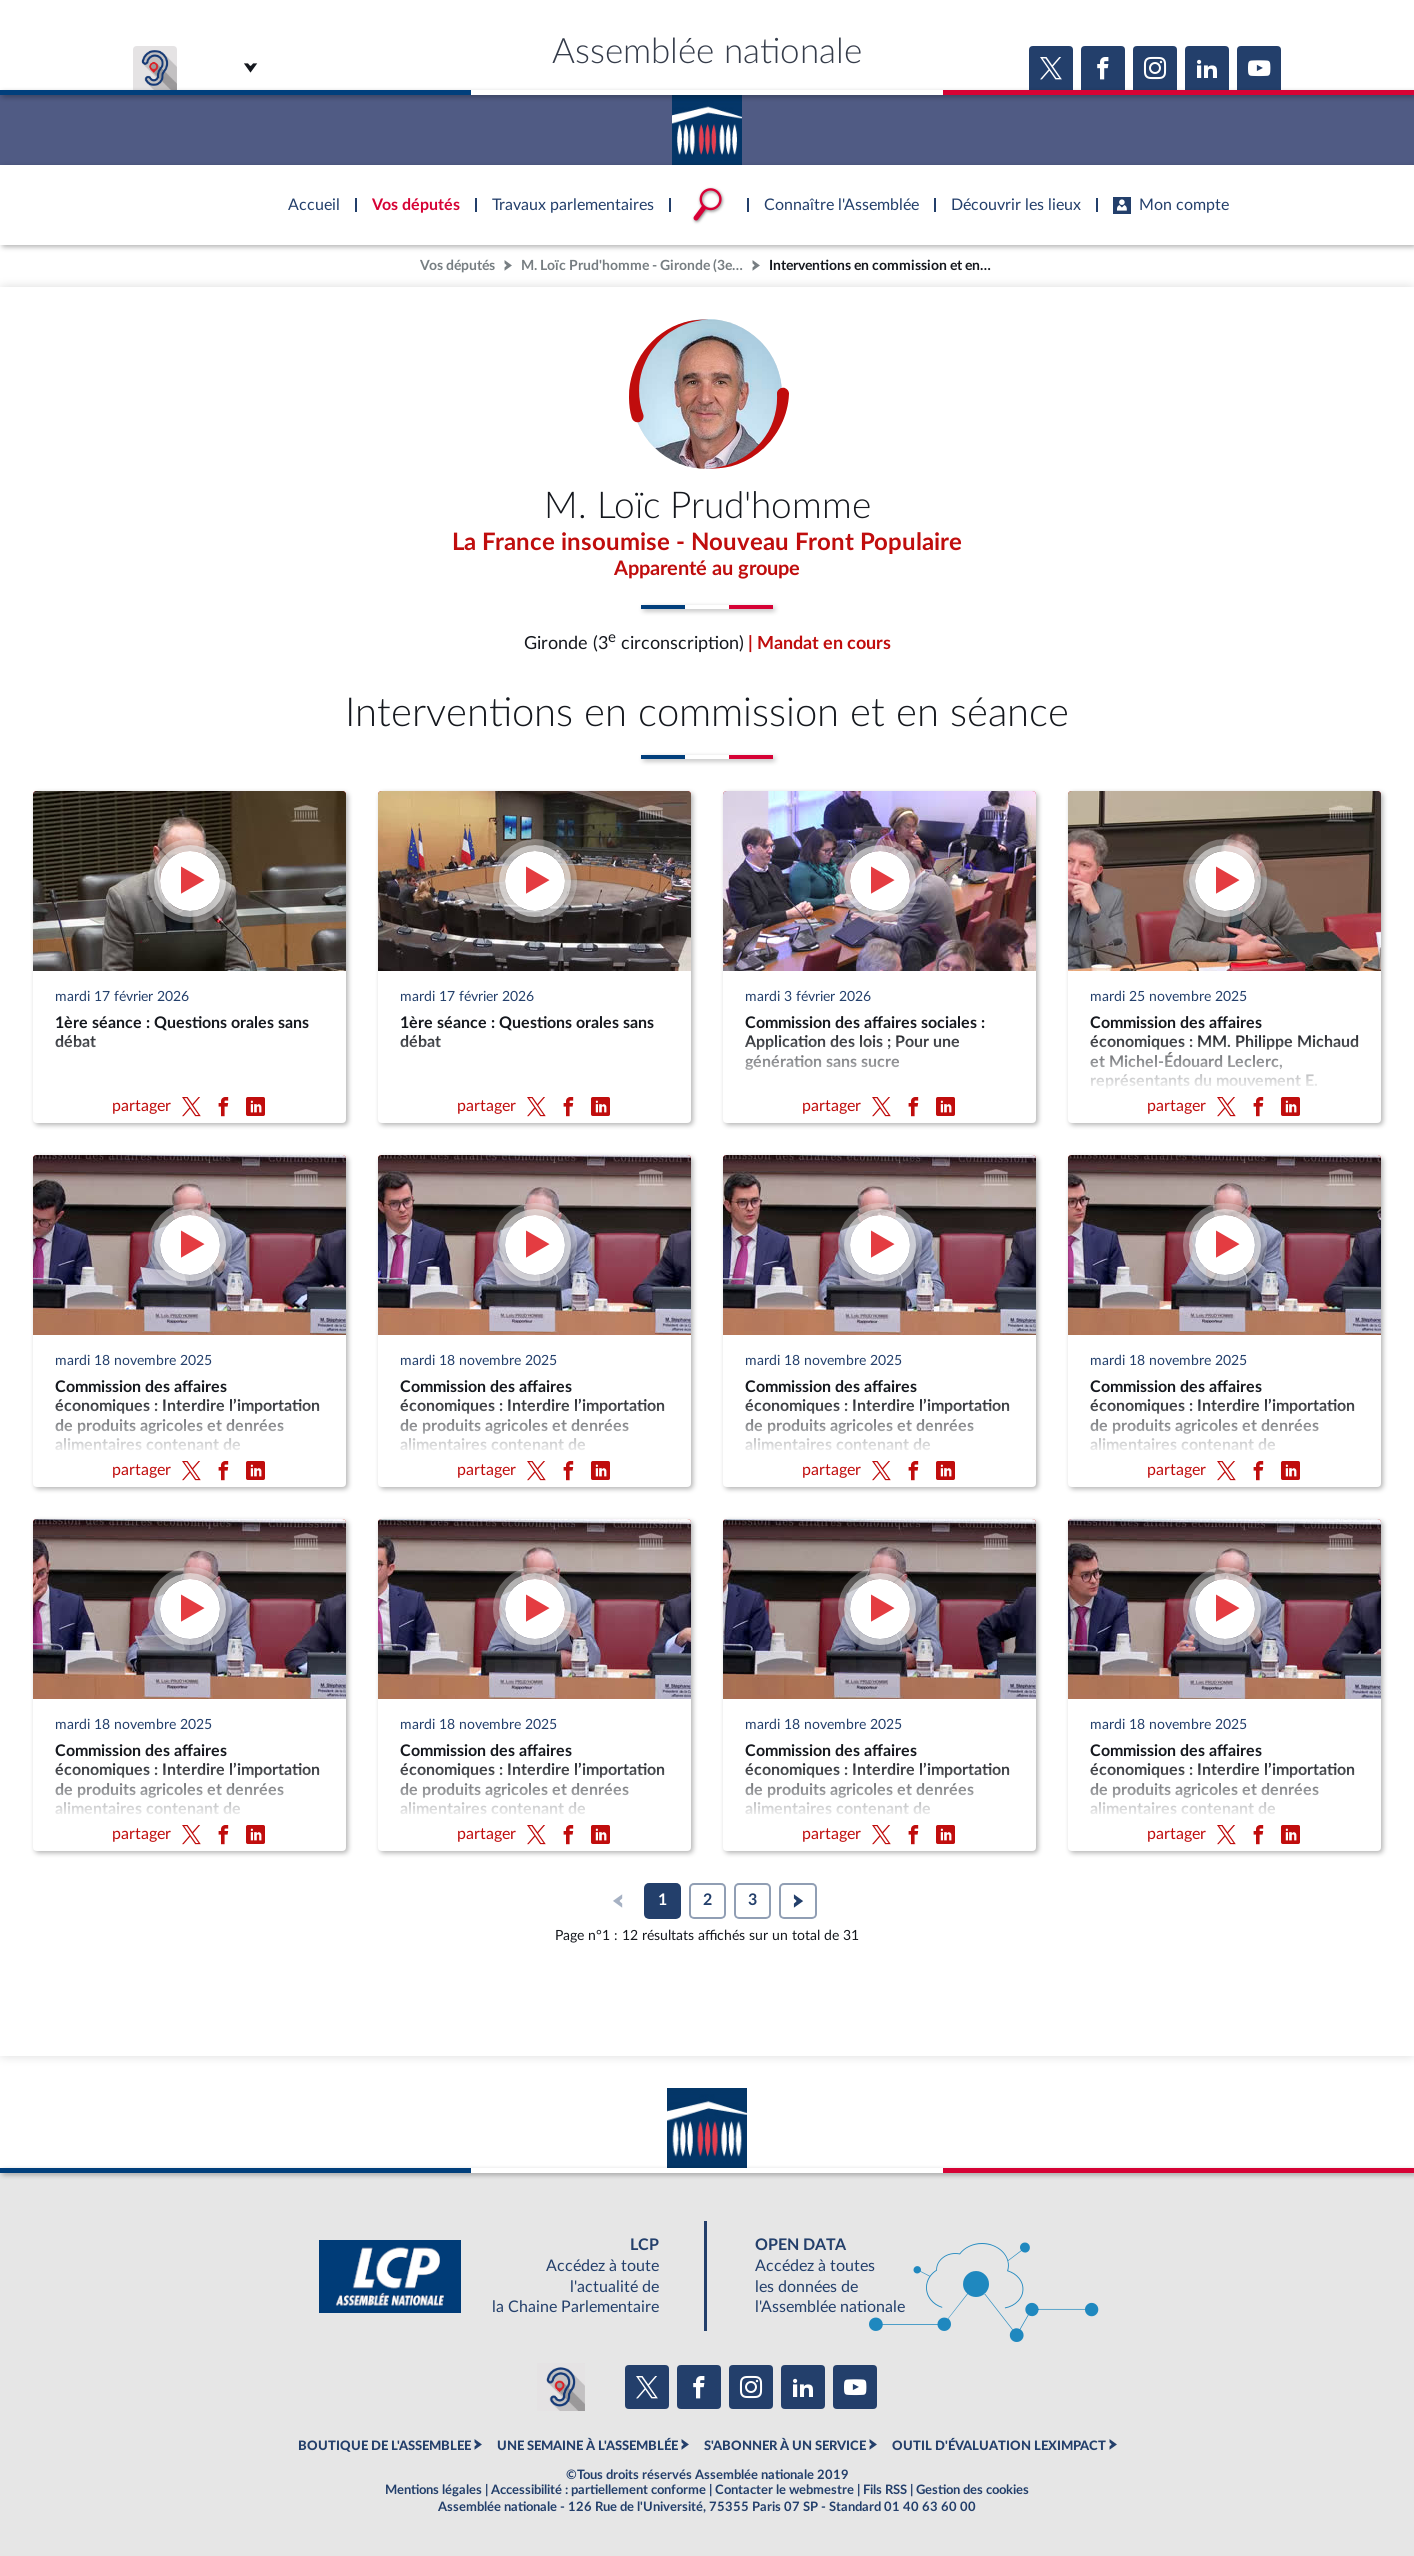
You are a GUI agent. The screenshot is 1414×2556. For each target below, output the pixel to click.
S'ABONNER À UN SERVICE (785, 2446)
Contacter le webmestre (784, 2490)
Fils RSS (885, 2490)
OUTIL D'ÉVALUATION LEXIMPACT (999, 2446)
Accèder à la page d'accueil (707, 123)
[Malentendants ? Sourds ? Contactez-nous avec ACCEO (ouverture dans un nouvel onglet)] (561, 2387)
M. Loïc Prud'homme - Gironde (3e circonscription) (634, 265)
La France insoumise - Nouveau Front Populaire (707, 543)
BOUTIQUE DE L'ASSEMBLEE (384, 2446)
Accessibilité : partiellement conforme (598, 2490)
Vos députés (457, 265)
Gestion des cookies (972, 2490)
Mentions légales (433, 2490)
